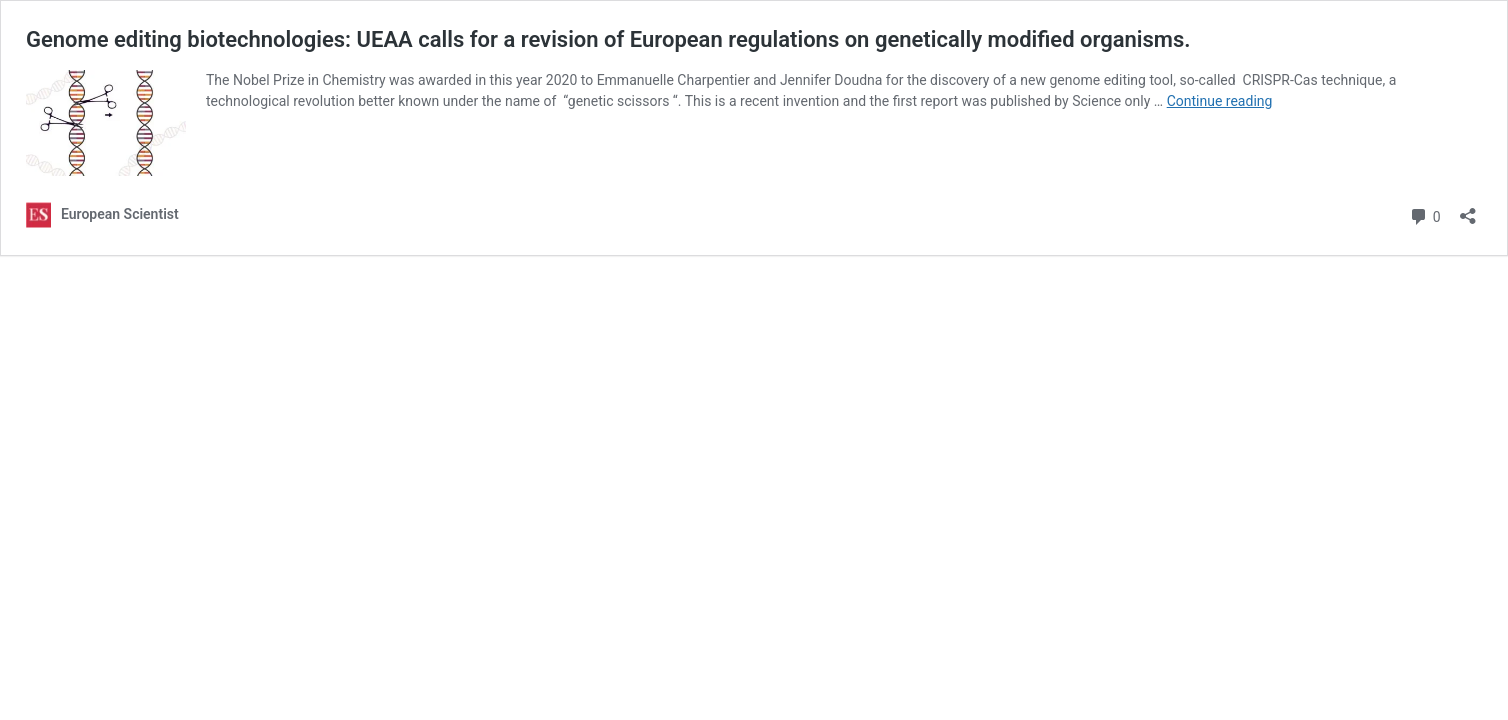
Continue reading (1220, 101)
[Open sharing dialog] (1468, 209)
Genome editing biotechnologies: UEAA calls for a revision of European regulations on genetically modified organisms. (608, 39)
